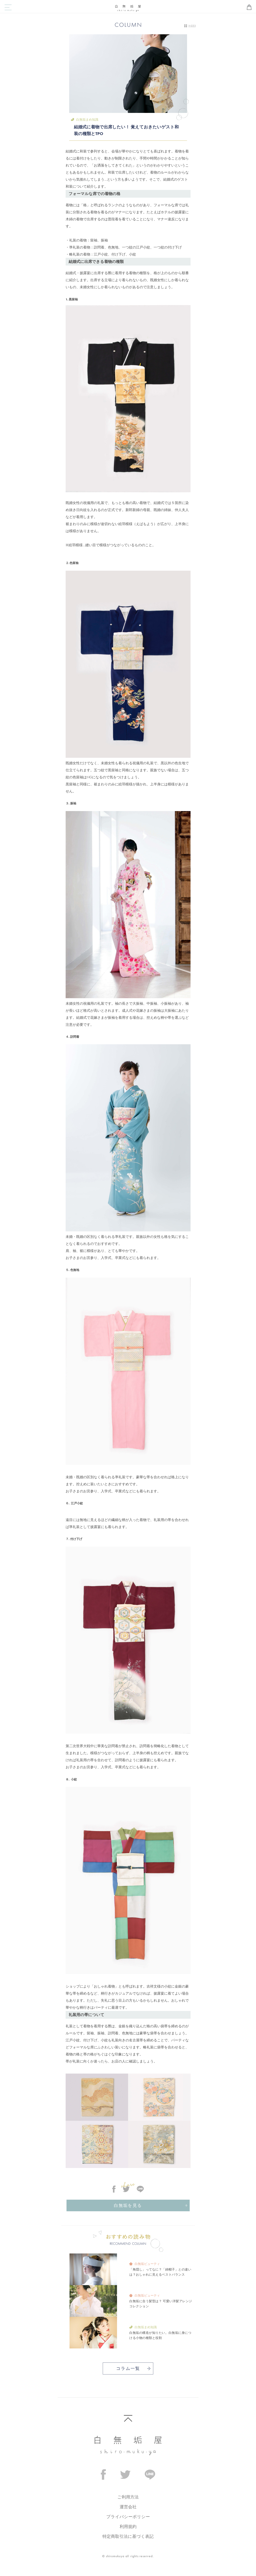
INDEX (192, 26)
